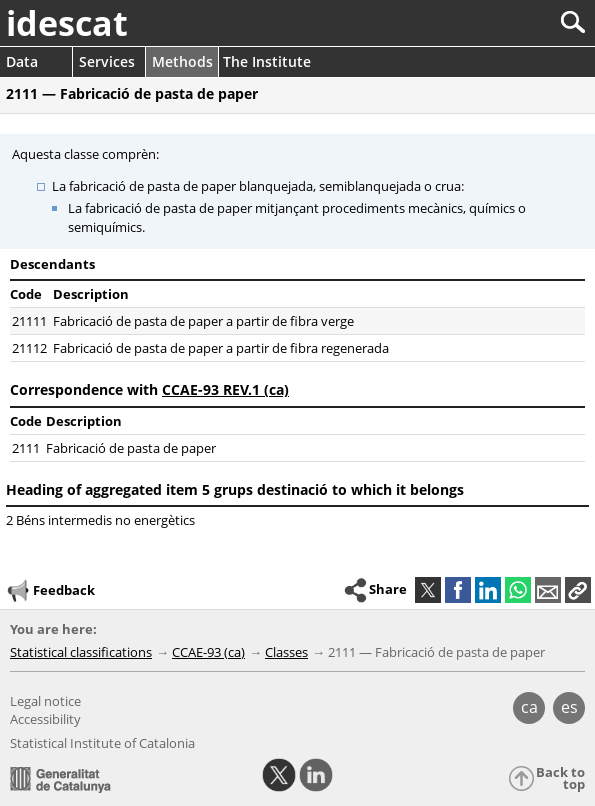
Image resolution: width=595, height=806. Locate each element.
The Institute (267, 61)
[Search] (506, 22)
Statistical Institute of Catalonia (102, 743)
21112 (29, 348)
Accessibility (45, 719)
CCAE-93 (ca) (208, 652)
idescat (67, 23)
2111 (26, 448)
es (569, 707)
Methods (182, 61)
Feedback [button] (50, 591)
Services (107, 61)
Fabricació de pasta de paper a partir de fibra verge (203, 321)
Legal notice (45, 701)
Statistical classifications (81, 652)
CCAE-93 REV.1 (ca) (225, 389)
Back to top (560, 778)
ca (529, 707)
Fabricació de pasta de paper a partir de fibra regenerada (221, 348)
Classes (286, 652)
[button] (578, 590)
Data (22, 61)
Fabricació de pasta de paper (131, 448)
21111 (29, 321)
